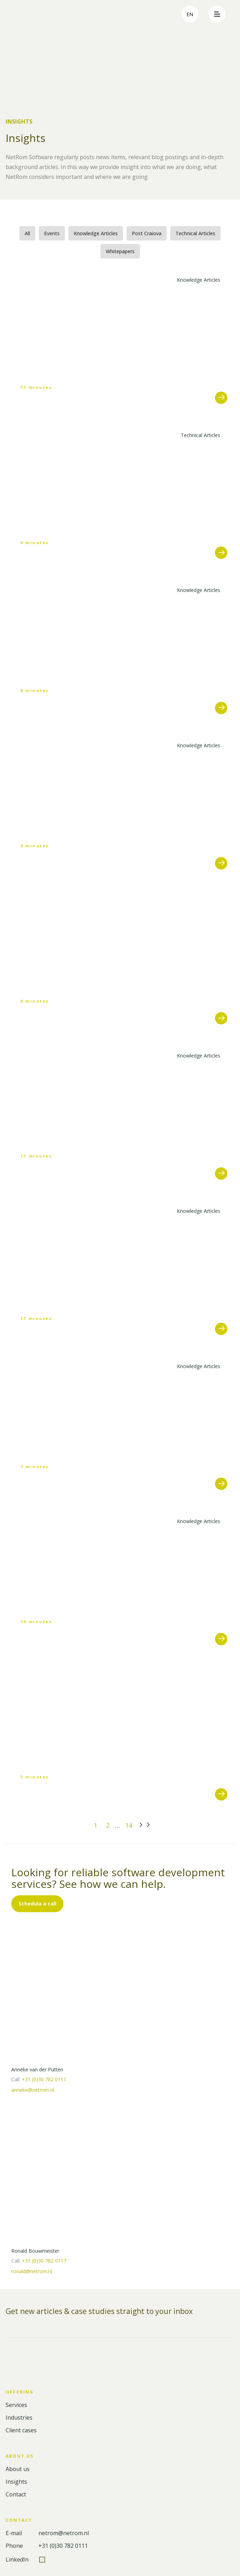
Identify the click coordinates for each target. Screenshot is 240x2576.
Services (16, 2405)
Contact (16, 2494)
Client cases (21, 2430)
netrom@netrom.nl (63, 2533)
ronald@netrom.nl (31, 2271)
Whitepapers (120, 251)
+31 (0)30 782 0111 (44, 2079)
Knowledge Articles (96, 233)
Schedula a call (37, 1903)
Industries (19, 2417)
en (189, 14)
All (27, 233)
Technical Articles (195, 233)
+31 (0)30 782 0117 (44, 2260)
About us (18, 2469)
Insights (16, 2481)
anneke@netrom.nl (32, 2090)
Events (52, 233)
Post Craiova (146, 233)
